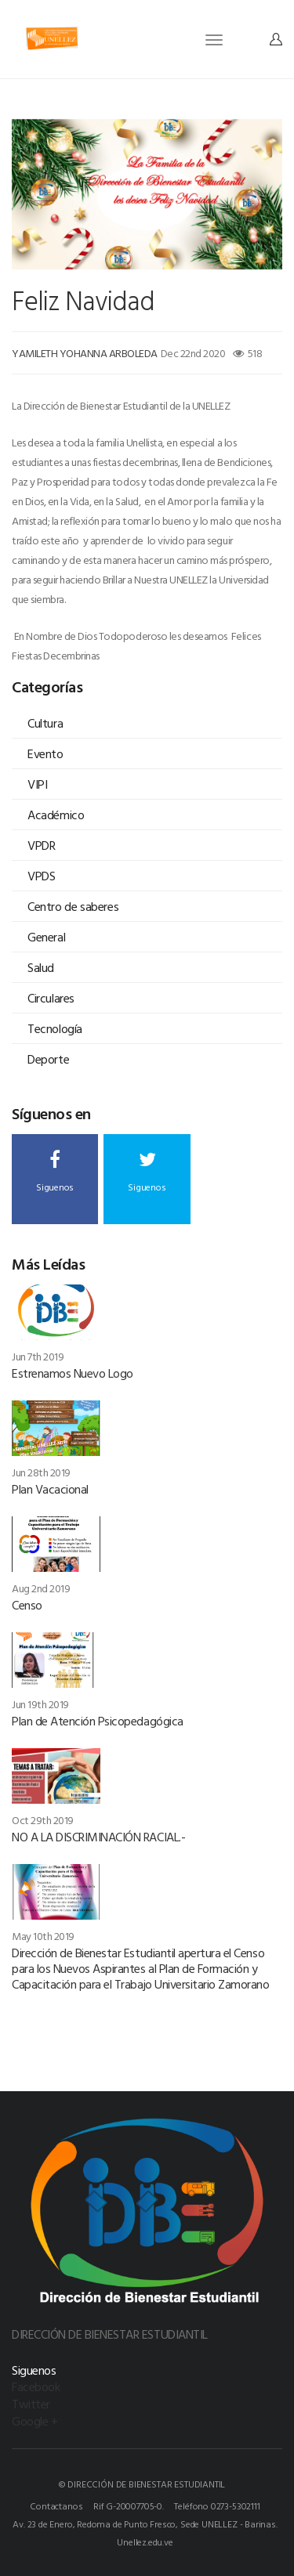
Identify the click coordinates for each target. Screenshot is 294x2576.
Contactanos (56, 2505)
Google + (34, 2421)
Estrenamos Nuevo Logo (72, 1373)
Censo (27, 1604)
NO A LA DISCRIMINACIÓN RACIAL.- (98, 1836)
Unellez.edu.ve (144, 2541)
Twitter (31, 2403)
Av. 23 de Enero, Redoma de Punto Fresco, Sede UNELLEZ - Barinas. (145, 2523)
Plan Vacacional (50, 1488)
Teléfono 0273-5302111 (217, 2505)
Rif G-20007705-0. (128, 2505)
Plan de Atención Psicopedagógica (97, 1720)
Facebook (36, 2386)
